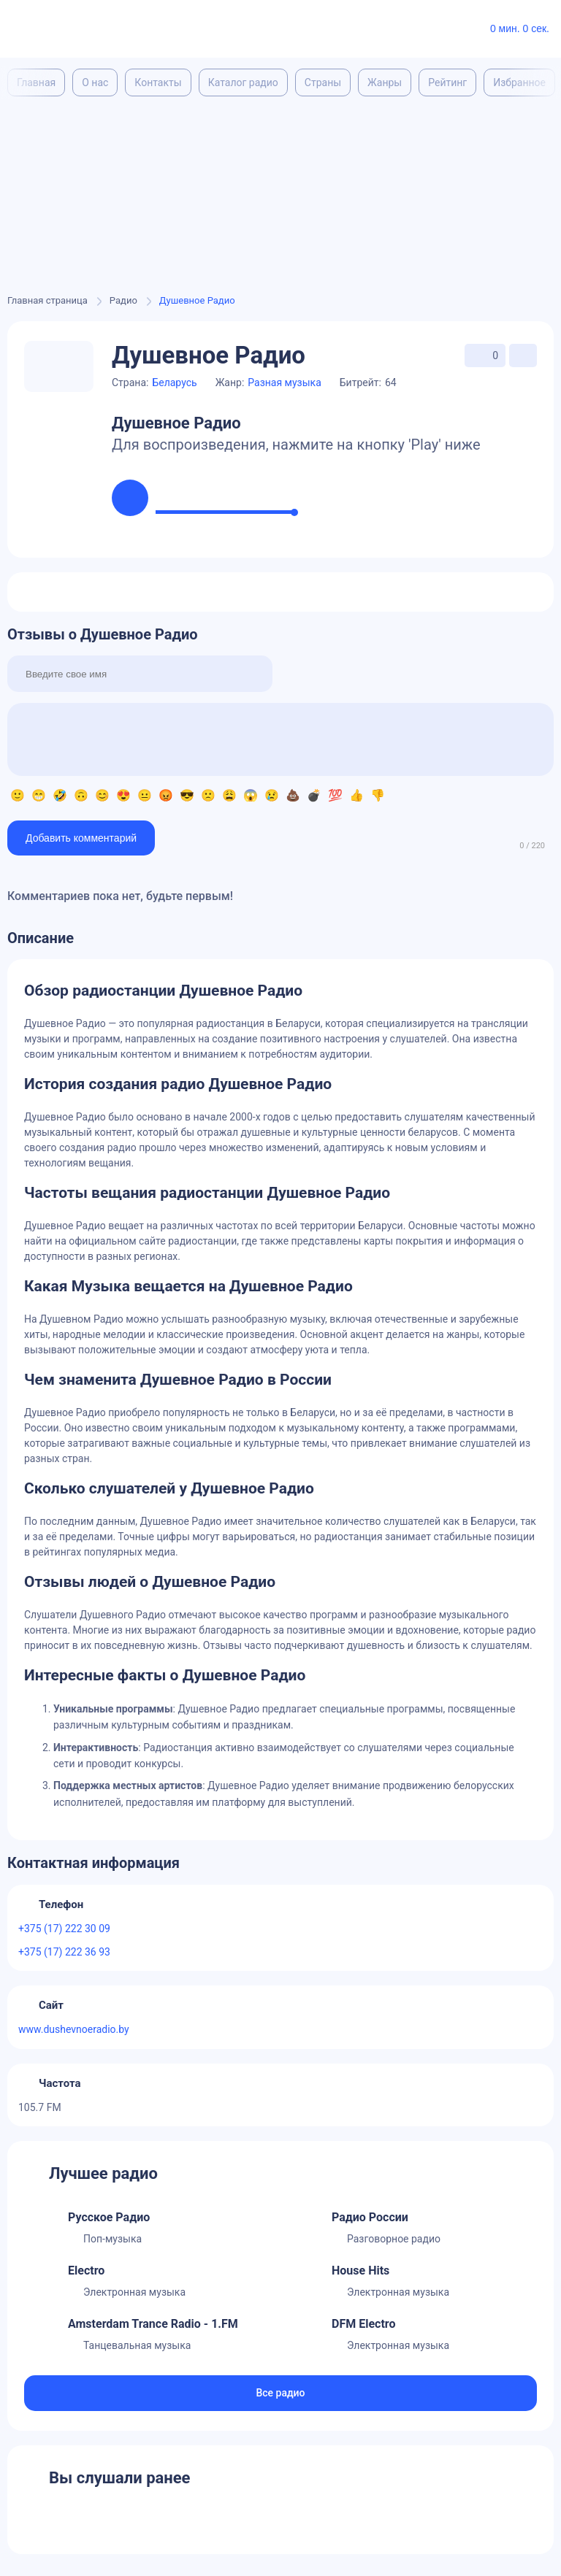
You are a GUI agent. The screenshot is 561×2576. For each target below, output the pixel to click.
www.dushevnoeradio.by (73, 2029)
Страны (323, 82)
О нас (95, 82)
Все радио (280, 2393)
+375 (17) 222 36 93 (64, 1952)
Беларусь (174, 382)
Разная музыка (284, 382)
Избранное (519, 82)
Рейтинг (447, 82)
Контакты (157, 82)
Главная (36, 82)
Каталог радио (243, 82)
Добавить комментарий (81, 838)
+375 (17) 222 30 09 (64, 1928)
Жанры (384, 82)
